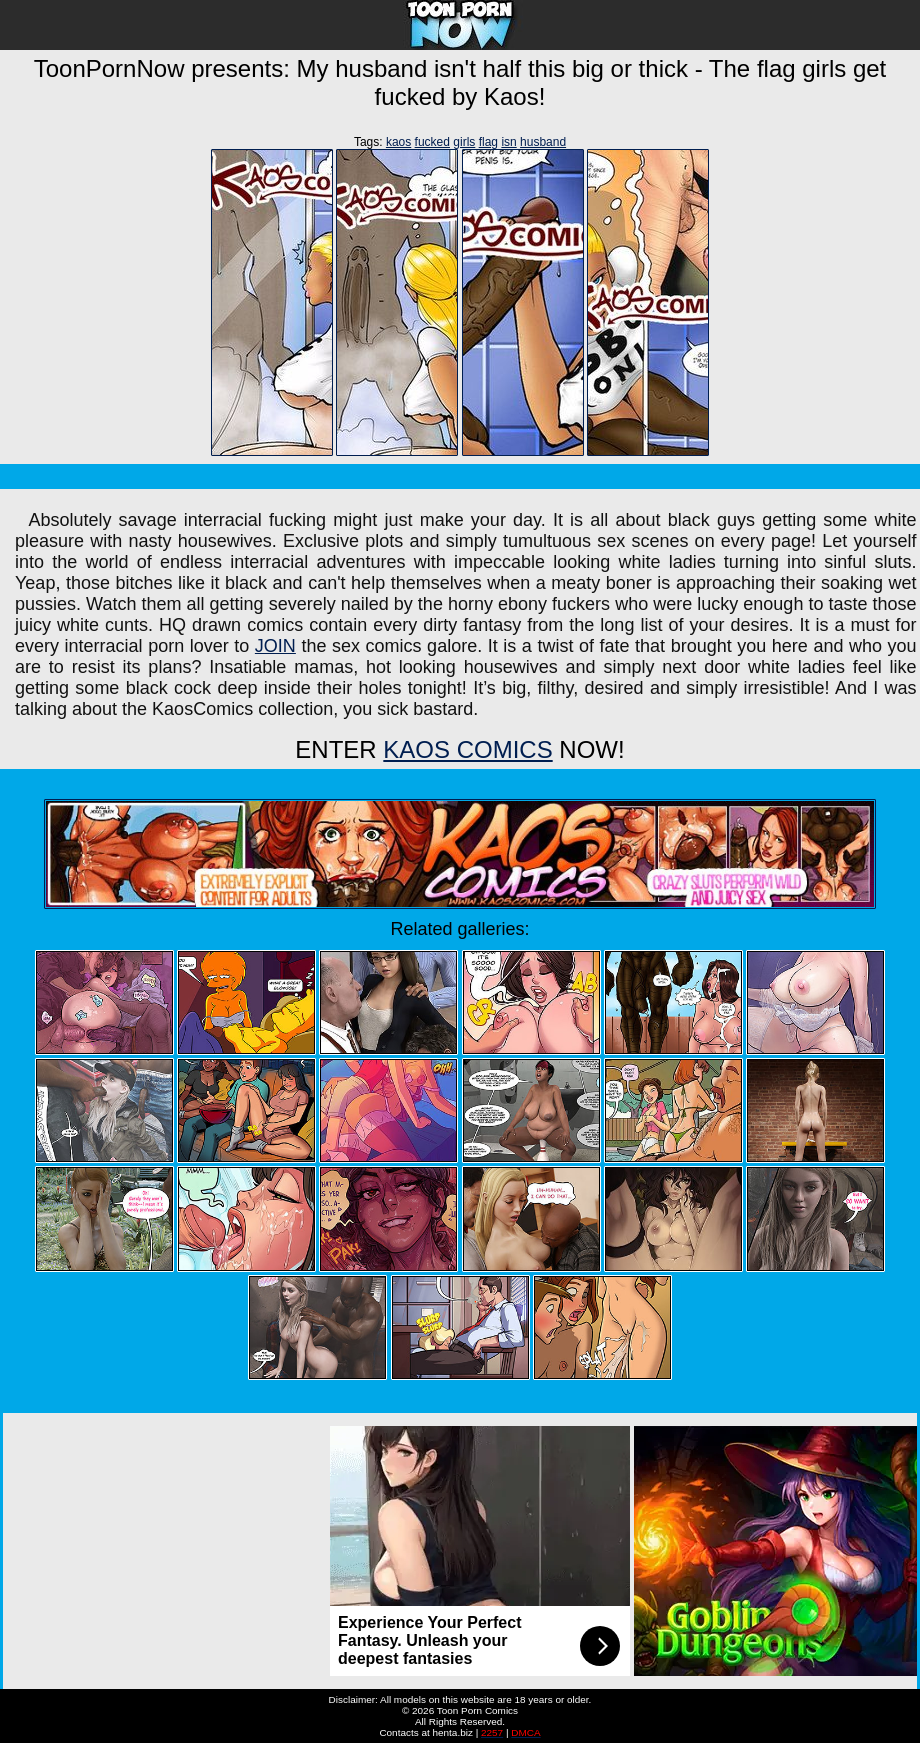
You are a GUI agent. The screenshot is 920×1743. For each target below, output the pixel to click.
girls (464, 142)
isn (508, 142)
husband (543, 142)
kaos (398, 142)
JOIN (275, 646)
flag (488, 142)
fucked (432, 142)
